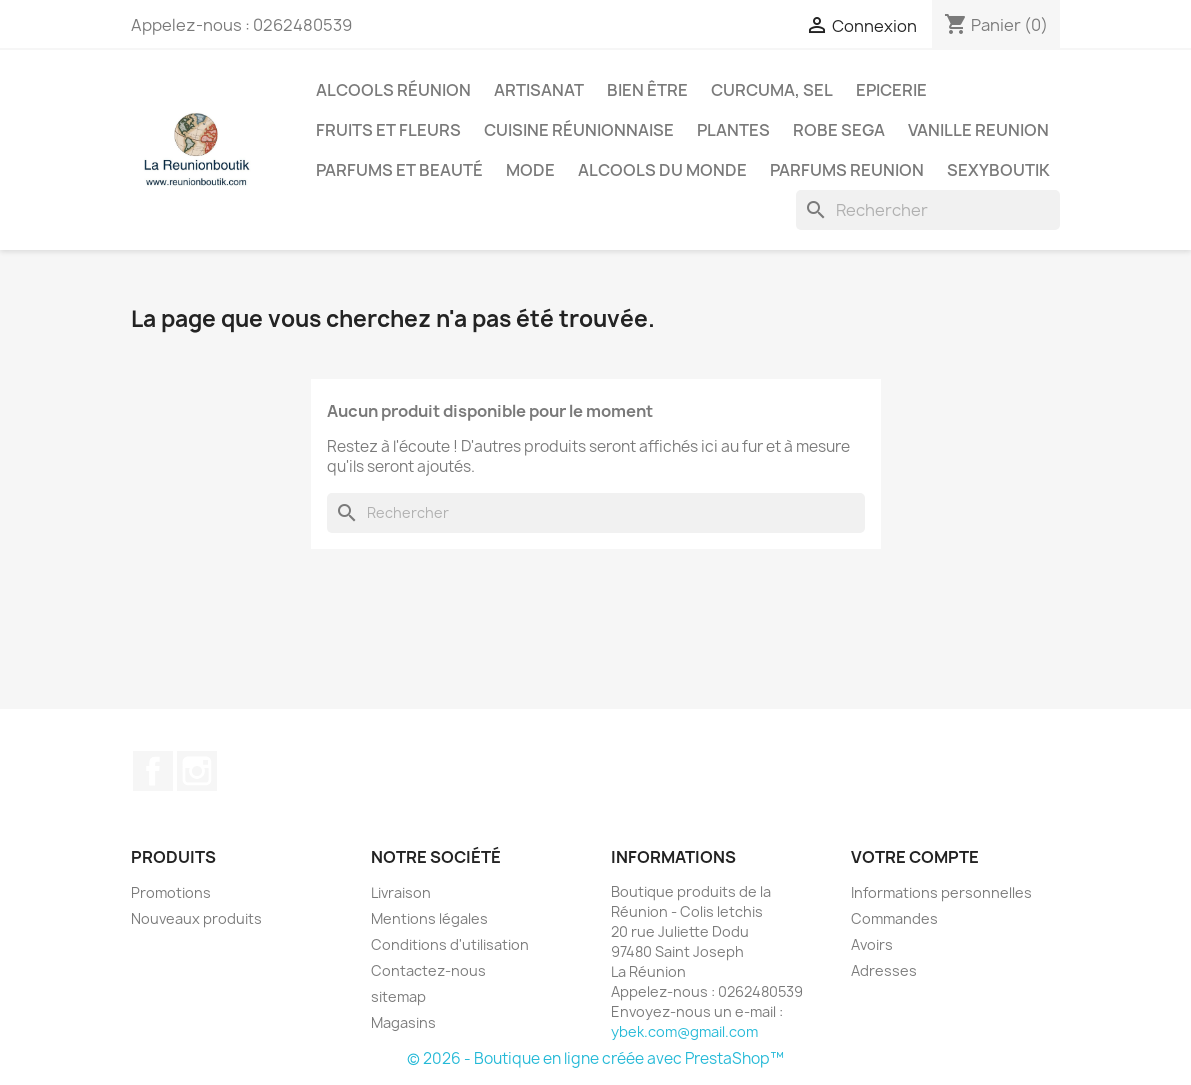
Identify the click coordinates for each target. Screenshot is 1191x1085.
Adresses (884, 970)
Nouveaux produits (196, 918)
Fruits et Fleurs (388, 130)
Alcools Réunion (393, 90)
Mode (530, 170)
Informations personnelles (941, 892)
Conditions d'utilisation (450, 944)
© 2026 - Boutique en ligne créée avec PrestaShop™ (595, 1058)
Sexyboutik (998, 170)
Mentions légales (429, 918)
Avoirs (872, 944)
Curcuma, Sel (772, 90)
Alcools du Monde (662, 170)
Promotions (171, 892)
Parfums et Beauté (399, 170)
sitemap (398, 996)
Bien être (647, 90)
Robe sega (839, 130)
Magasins (403, 1022)
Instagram (197, 771)
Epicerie (891, 90)
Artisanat (539, 90)
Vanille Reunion (978, 130)
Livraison (401, 892)
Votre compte (915, 857)
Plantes (733, 130)
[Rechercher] (928, 210)
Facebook (153, 771)
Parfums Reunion (847, 170)
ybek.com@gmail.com (684, 1031)
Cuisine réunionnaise (579, 130)
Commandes (894, 918)
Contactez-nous (428, 970)
